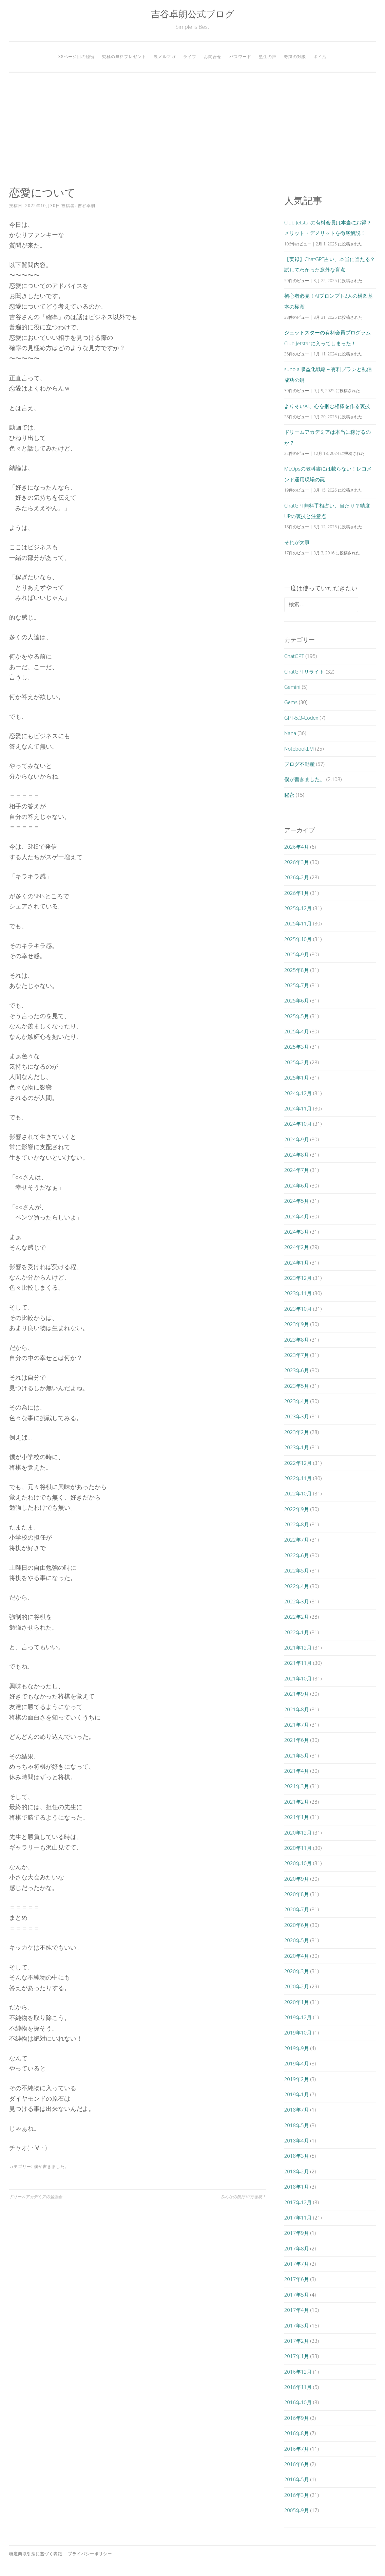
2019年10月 (298, 2032)
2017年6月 (296, 2279)
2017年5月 (296, 2294)
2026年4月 (296, 846)
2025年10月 (298, 939)
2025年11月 (298, 923)
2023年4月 (296, 1401)
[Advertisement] (192, 129)
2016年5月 (296, 2479)
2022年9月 (296, 1509)
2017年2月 (296, 2340)
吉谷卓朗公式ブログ (192, 13)
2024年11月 (298, 1108)
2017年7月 (296, 2263)
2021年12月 (298, 1647)
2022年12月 (298, 1462)
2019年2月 (296, 2079)
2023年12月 (298, 1277)
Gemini (292, 686)
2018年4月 (296, 2140)
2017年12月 (298, 2202)
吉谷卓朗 (86, 205)
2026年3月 (296, 862)
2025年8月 (296, 970)
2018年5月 (296, 2125)
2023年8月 (296, 1339)
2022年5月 (296, 1570)
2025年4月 (296, 1031)
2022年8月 (296, 1524)
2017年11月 (298, 2217)
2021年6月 (296, 1739)
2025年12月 (298, 908)
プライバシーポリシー (90, 2554)
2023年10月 (298, 1308)
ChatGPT (294, 655)
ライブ (189, 56)
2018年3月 (296, 2155)
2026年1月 (296, 892)
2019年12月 (298, 2017)
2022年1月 (296, 1632)
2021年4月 (296, 1770)
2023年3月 (296, 1416)
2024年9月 (296, 1139)
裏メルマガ (165, 56)
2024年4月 (296, 1216)
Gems (290, 702)
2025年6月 (296, 1000)
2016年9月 (296, 2417)
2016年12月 (298, 2371)
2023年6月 (296, 1370)
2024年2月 (296, 1247)
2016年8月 (296, 2433)
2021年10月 (298, 1678)
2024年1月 (296, 1262)
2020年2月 (296, 1986)
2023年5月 (296, 1385)
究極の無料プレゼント (124, 56)
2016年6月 (296, 2464)
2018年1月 (296, 2186)
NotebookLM (299, 748)
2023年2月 (296, 1432)
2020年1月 (296, 2002)
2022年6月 (296, 1555)
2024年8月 (296, 1154)
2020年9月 (296, 1878)
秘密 (289, 794)
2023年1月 (296, 1447)
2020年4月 (296, 1955)
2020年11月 (298, 1847)
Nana (290, 733)
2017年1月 (296, 2356)
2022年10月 (298, 1493)
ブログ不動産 (299, 763)
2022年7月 (296, 1539)
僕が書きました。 (51, 2166)
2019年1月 (296, 2094)
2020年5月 (296, 1940)
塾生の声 (267, 56)
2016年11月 (298, 2387)
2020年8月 (296, 1894)
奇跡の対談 (295, 56)
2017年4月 (296, 2309)
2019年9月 (296, 2048)
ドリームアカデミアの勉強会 (35, 2197)
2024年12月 (298, 1093)
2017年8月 (296, 2248)
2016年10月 (298, 2402)
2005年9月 (296, 2510)
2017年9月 (296, 2232)
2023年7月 (296, 1354)
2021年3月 (296, 1786)
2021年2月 (296, 1801)
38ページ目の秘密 (76, 56)
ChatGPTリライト (304, 671)
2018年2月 (296, 2171)
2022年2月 (296, 1616)
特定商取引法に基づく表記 (35, 2554)
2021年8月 (296, 1709)
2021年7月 (296, 1724)
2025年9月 (296, 954)
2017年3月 (296, 2325)
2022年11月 (298, 1478)
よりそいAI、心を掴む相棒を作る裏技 (327, 406)
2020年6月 (296, 1924)
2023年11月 (298, 1293)
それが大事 (297, 542)
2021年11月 (298, 1662)
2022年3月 (296, 1601)
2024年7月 (296, 1169)
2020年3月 (296, 1971)
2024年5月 (296, 1200)
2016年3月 (296, 2494)
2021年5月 (296, 1755)
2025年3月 (296, 1046)
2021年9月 (296, 1693)
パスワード (240, 56)
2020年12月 (298, 1832)
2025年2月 (296, 1062)
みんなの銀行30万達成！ (243, 2197)
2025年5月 (296, 1016)
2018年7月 (296, 2109)
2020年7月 (296, 1909)
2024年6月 (296, 1185)
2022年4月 (296, 1586)
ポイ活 (320, 56)
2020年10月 (298, 1863)
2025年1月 (296, 1077)
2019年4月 (296, 2063)
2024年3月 (296, 1231)
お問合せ (213, 56)
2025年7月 (296, 985)
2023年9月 (296, 1324)
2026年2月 (296, 877)
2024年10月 (298, 1123)
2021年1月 (296, 1817)
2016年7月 (296, 2448)
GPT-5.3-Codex (301, 717)
